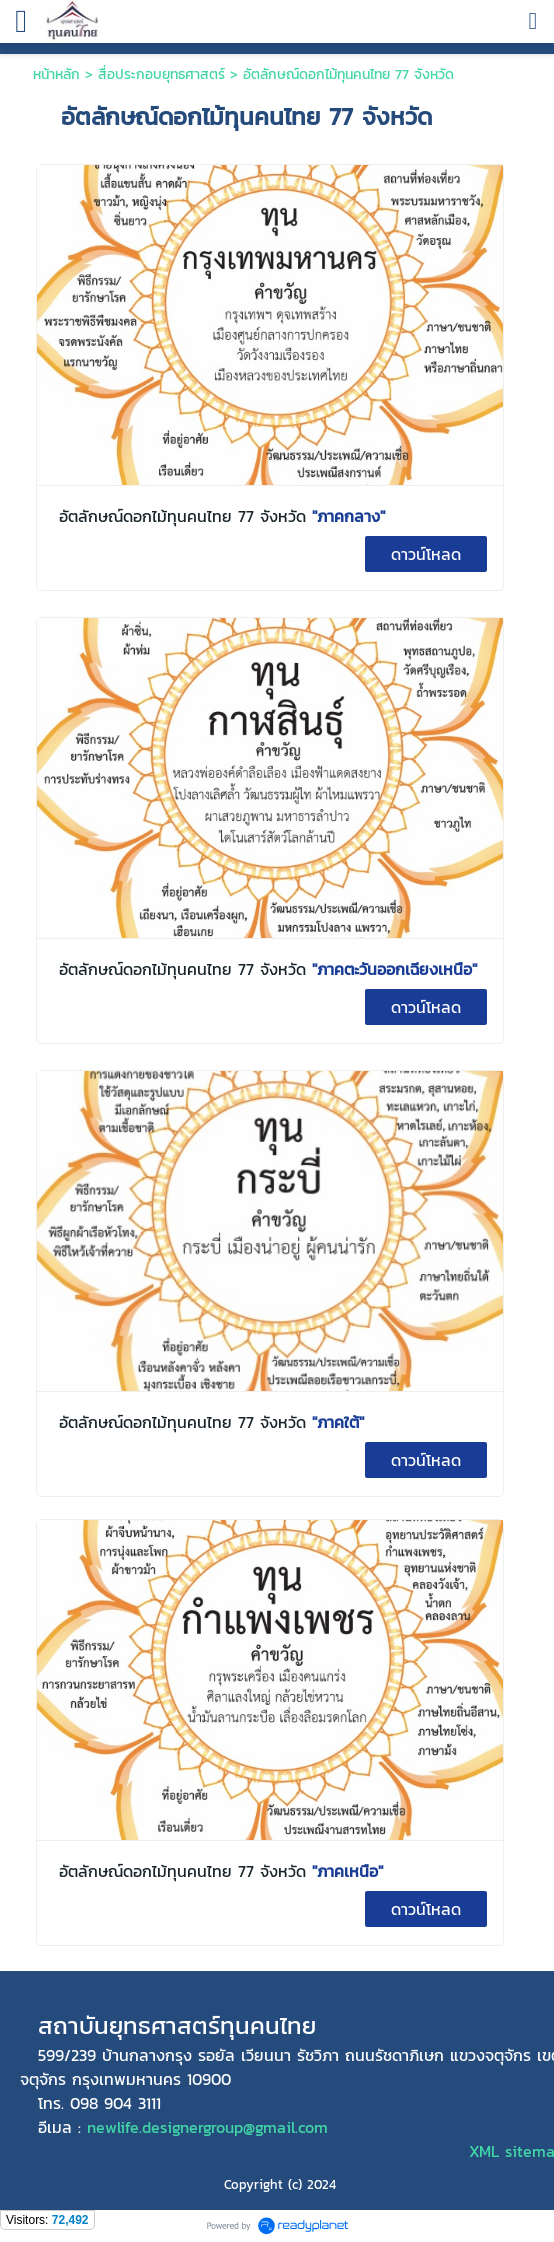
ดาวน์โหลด (426, 554)
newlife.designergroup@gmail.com (207, 2127)
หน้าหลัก (56, 74)
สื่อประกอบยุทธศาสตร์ (164, 74)
